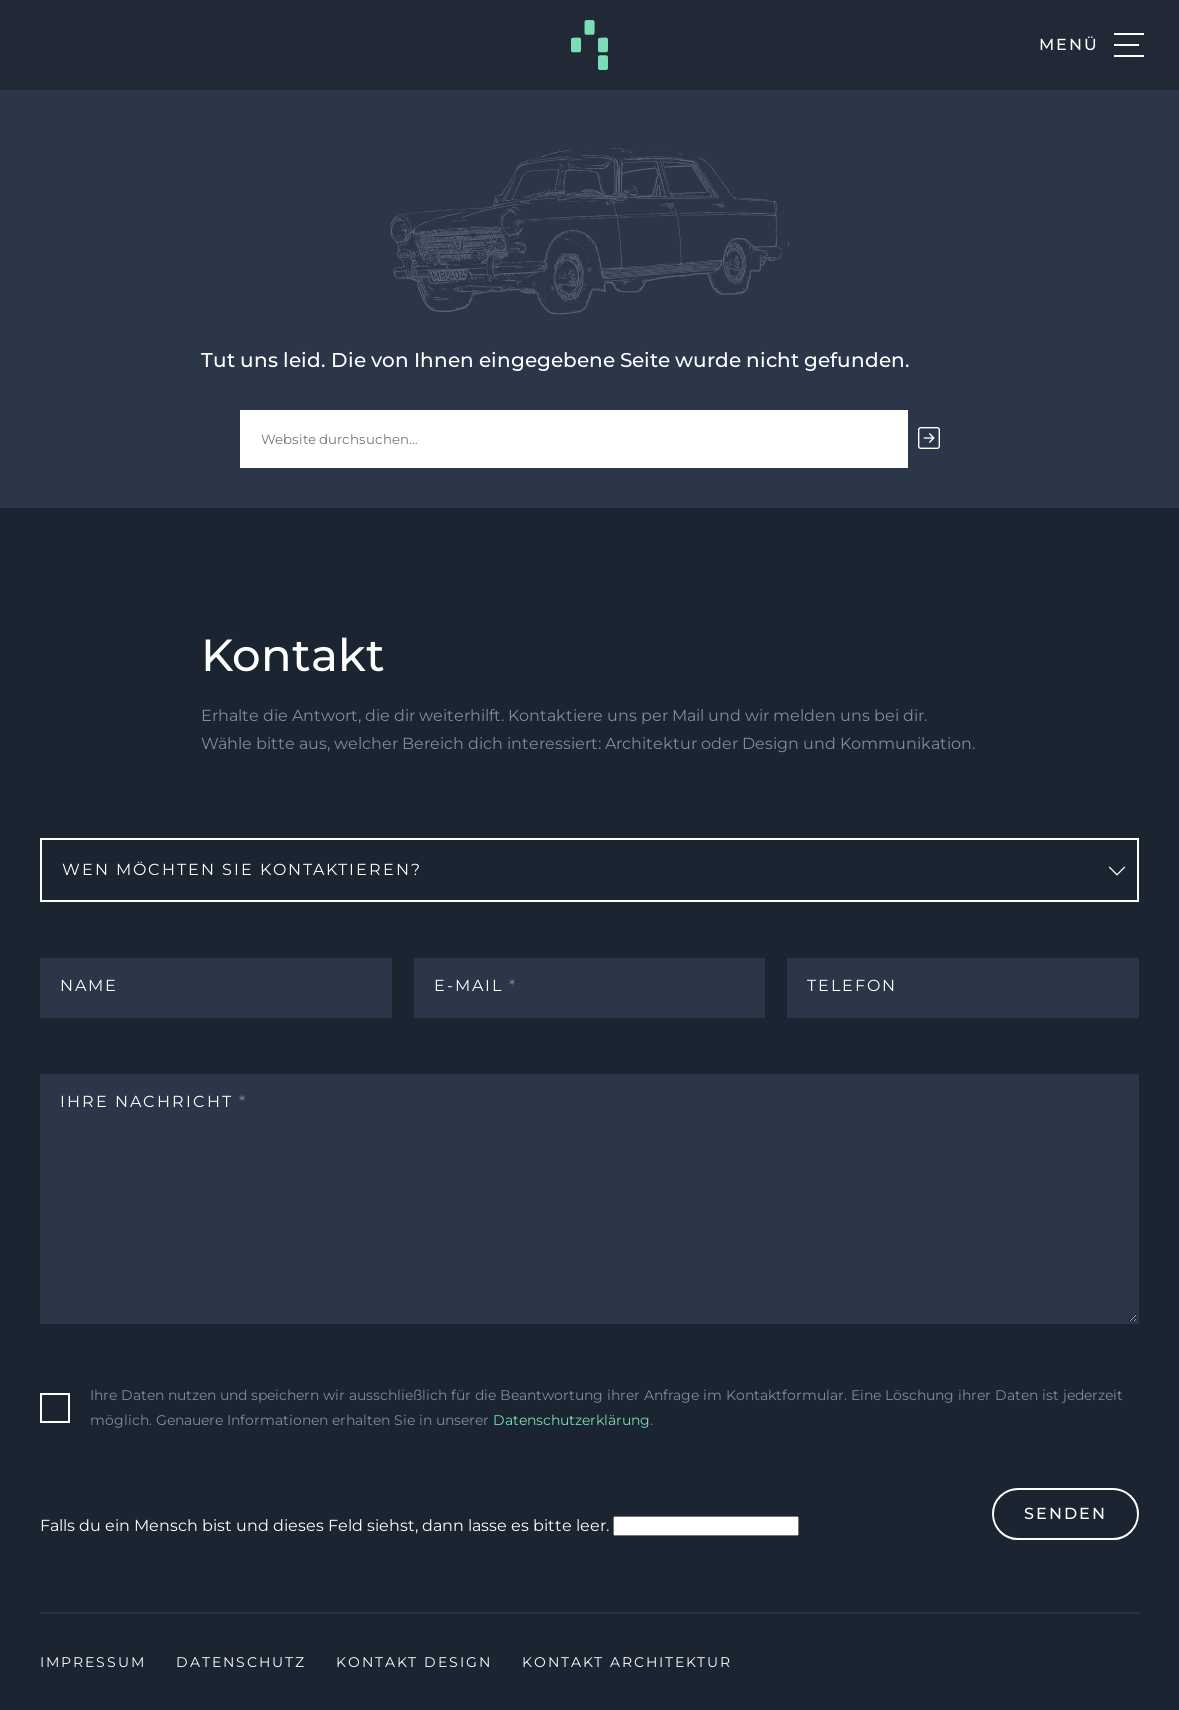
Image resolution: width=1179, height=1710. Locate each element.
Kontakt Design (414, 1662)
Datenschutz (241, 1662)
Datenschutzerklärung (571, 1420)
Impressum (93, 1662)
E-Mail (475, 985)
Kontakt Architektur (627, 1662)
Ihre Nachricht (153, 1101)
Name (89, 985)
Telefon (852, 985)
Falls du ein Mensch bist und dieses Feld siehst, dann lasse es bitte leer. (419, 1526)
